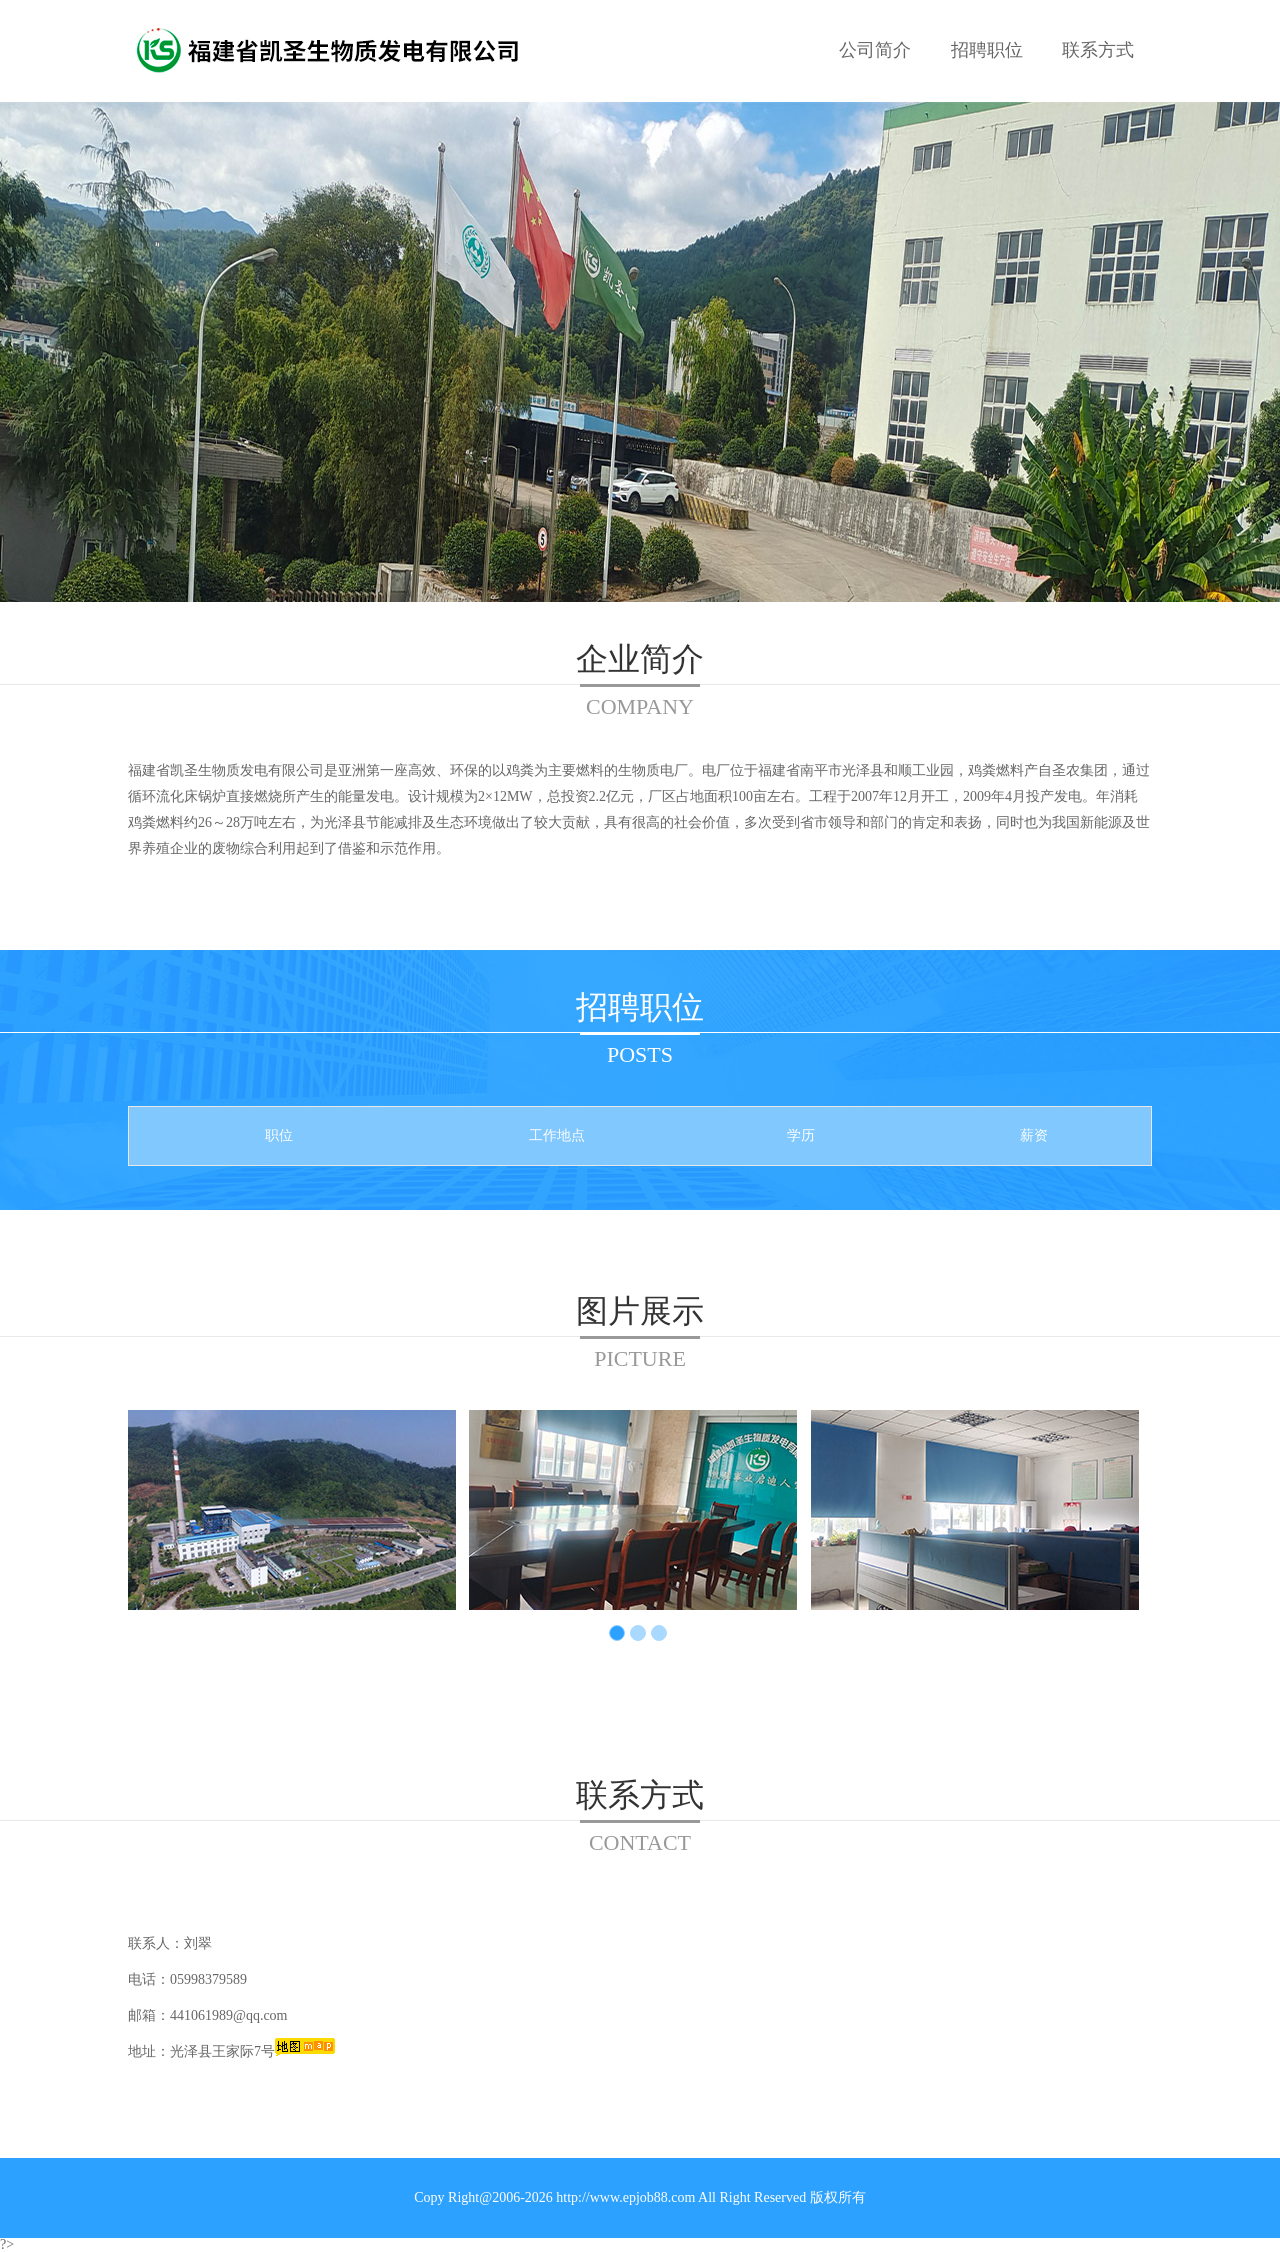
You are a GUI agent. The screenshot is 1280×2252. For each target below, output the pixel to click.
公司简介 (875, 50)
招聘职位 (987, 50)
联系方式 (1098, 50)
